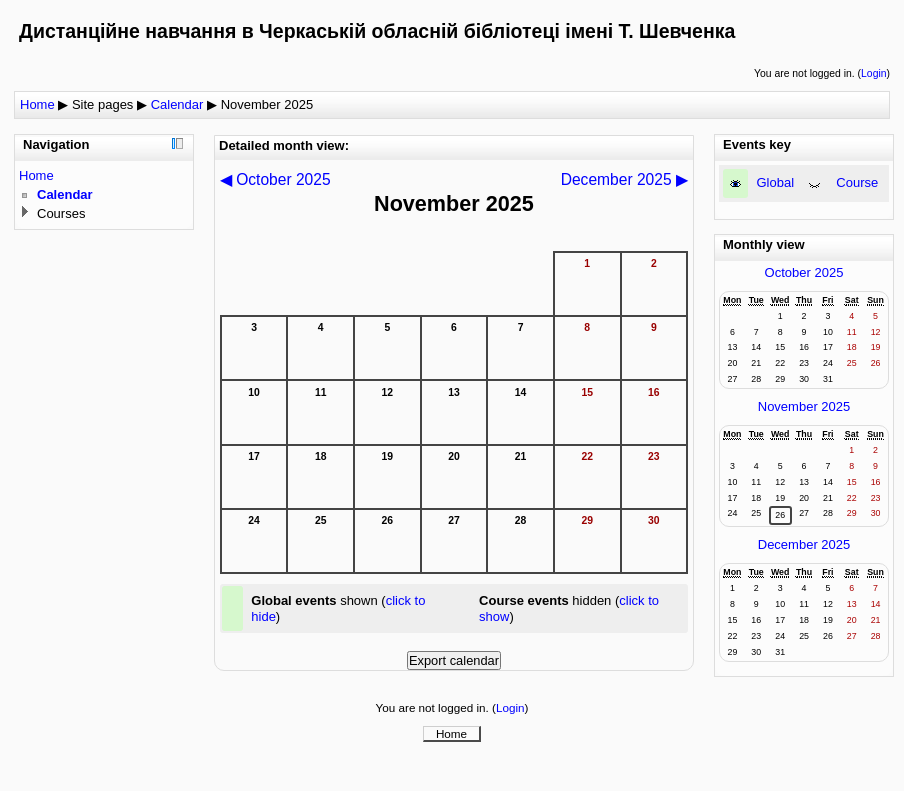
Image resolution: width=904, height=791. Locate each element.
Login (873, 73)
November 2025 (267, 104)
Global (776, 182)
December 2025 (804, 544)
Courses (61, 213)
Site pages (102, 104)
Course (857, 182)
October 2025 (804, 272)
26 (780, 515)
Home (37, 104)
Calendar (177, 104)
